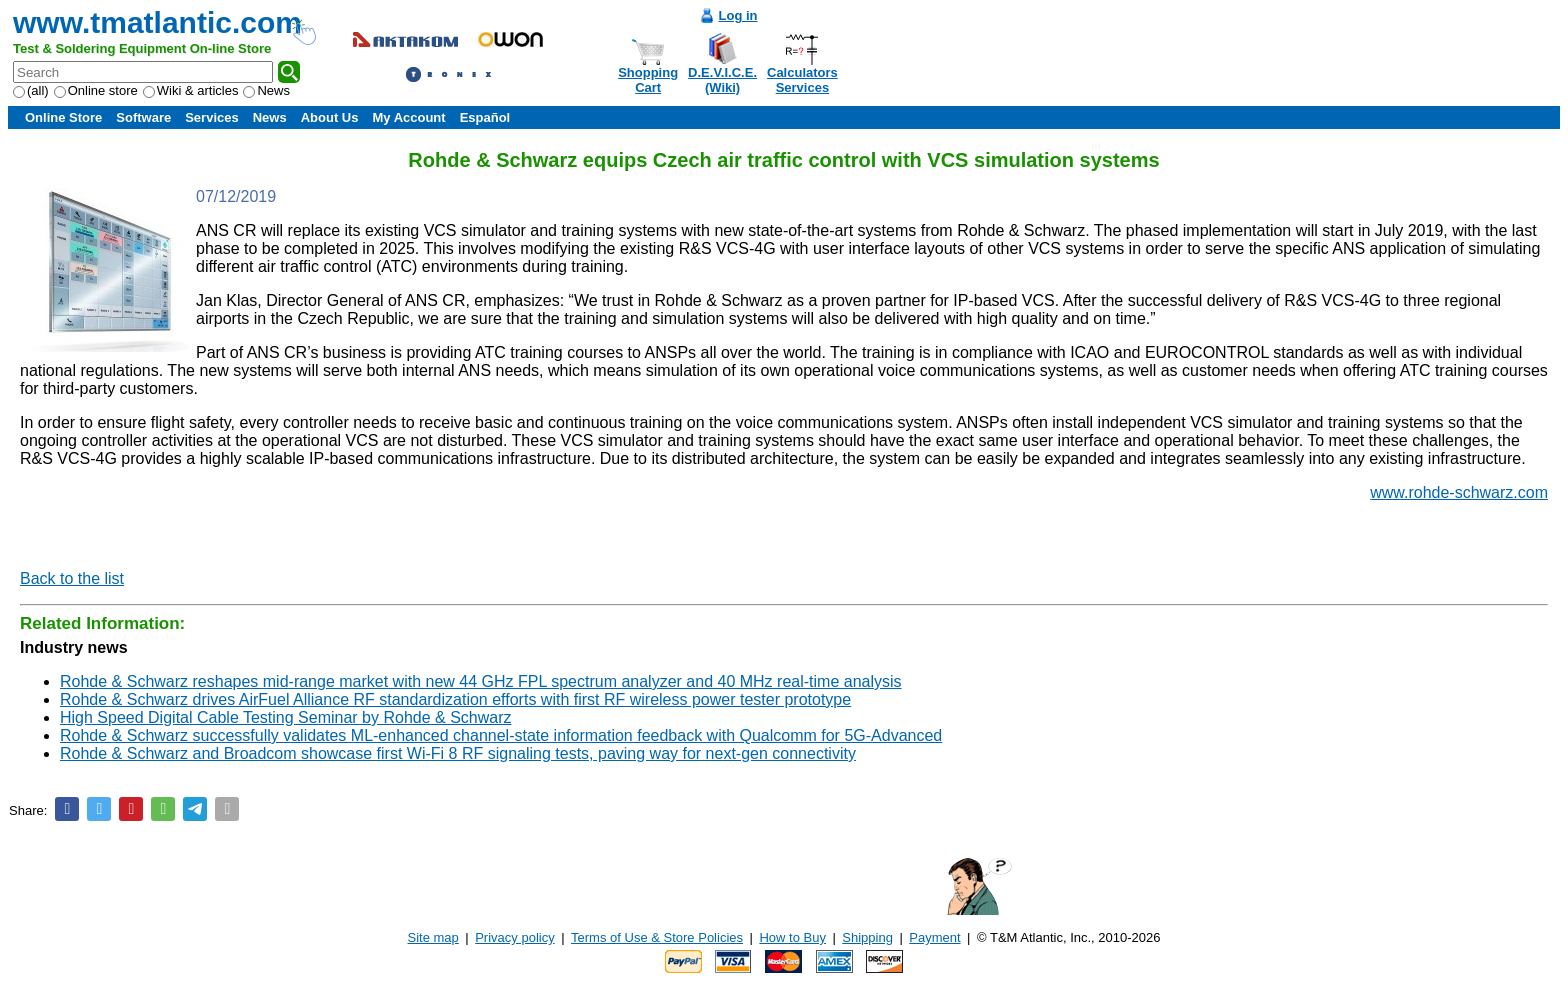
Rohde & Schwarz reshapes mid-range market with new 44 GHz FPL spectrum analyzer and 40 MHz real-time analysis (481, 681)
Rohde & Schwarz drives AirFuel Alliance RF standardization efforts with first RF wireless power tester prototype (455, 699)
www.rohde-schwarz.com (1459, 492)
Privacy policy (514, 937)
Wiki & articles (191, 90)
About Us (330, 117)
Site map (433, 937)
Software (143, 117)
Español (485, 117)
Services (212, 117)
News (266, 90)
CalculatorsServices (802, 80)
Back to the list (72, 578)
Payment (934, 937)
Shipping (867, 937)
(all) (31, 90)
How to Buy (792, 937)
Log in (738, 15)
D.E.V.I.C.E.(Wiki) (722, 80)
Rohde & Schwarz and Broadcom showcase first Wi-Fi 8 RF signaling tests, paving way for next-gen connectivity (458, 753)
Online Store (63, 117)
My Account (408, 117)
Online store (96, 90)
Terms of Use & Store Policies (657, 937)
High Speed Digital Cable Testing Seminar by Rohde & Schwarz (286, 717)
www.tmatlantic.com (157, 22)
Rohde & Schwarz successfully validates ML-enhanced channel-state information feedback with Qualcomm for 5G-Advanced (501, 735)
